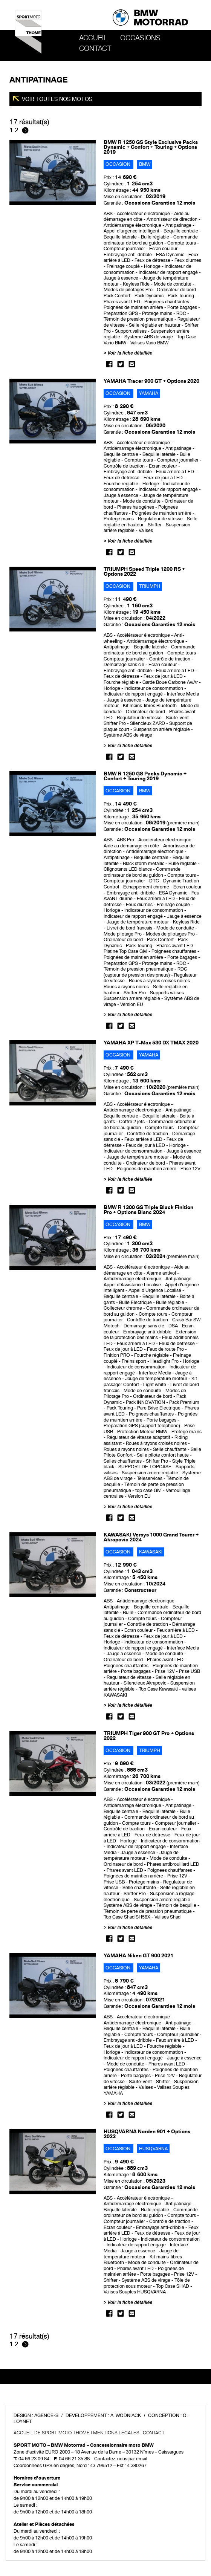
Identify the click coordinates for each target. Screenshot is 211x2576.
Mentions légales (116, 2432)
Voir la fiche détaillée (129, 353)
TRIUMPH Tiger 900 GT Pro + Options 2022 (149, 1736)
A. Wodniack (125, 2415)
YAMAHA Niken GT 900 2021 (138, 1955)
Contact (95, 48)
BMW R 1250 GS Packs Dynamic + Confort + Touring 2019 (145, 776)
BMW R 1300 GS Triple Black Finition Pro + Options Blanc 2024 (148, 1210)
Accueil (93, 38)
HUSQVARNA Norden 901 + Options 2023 (147, 2134)
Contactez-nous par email (120, 2458)
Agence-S (46, 2415)
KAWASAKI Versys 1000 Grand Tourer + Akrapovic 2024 (151, 1537)
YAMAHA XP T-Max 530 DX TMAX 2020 (151, 1043)
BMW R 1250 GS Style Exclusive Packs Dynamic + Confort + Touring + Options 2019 (151, 147)
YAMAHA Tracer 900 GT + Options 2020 (151, 381)
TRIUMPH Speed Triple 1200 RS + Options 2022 (144, 571)
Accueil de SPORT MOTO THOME (52, 2432)
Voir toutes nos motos (57, 99)
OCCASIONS (140, 38)
